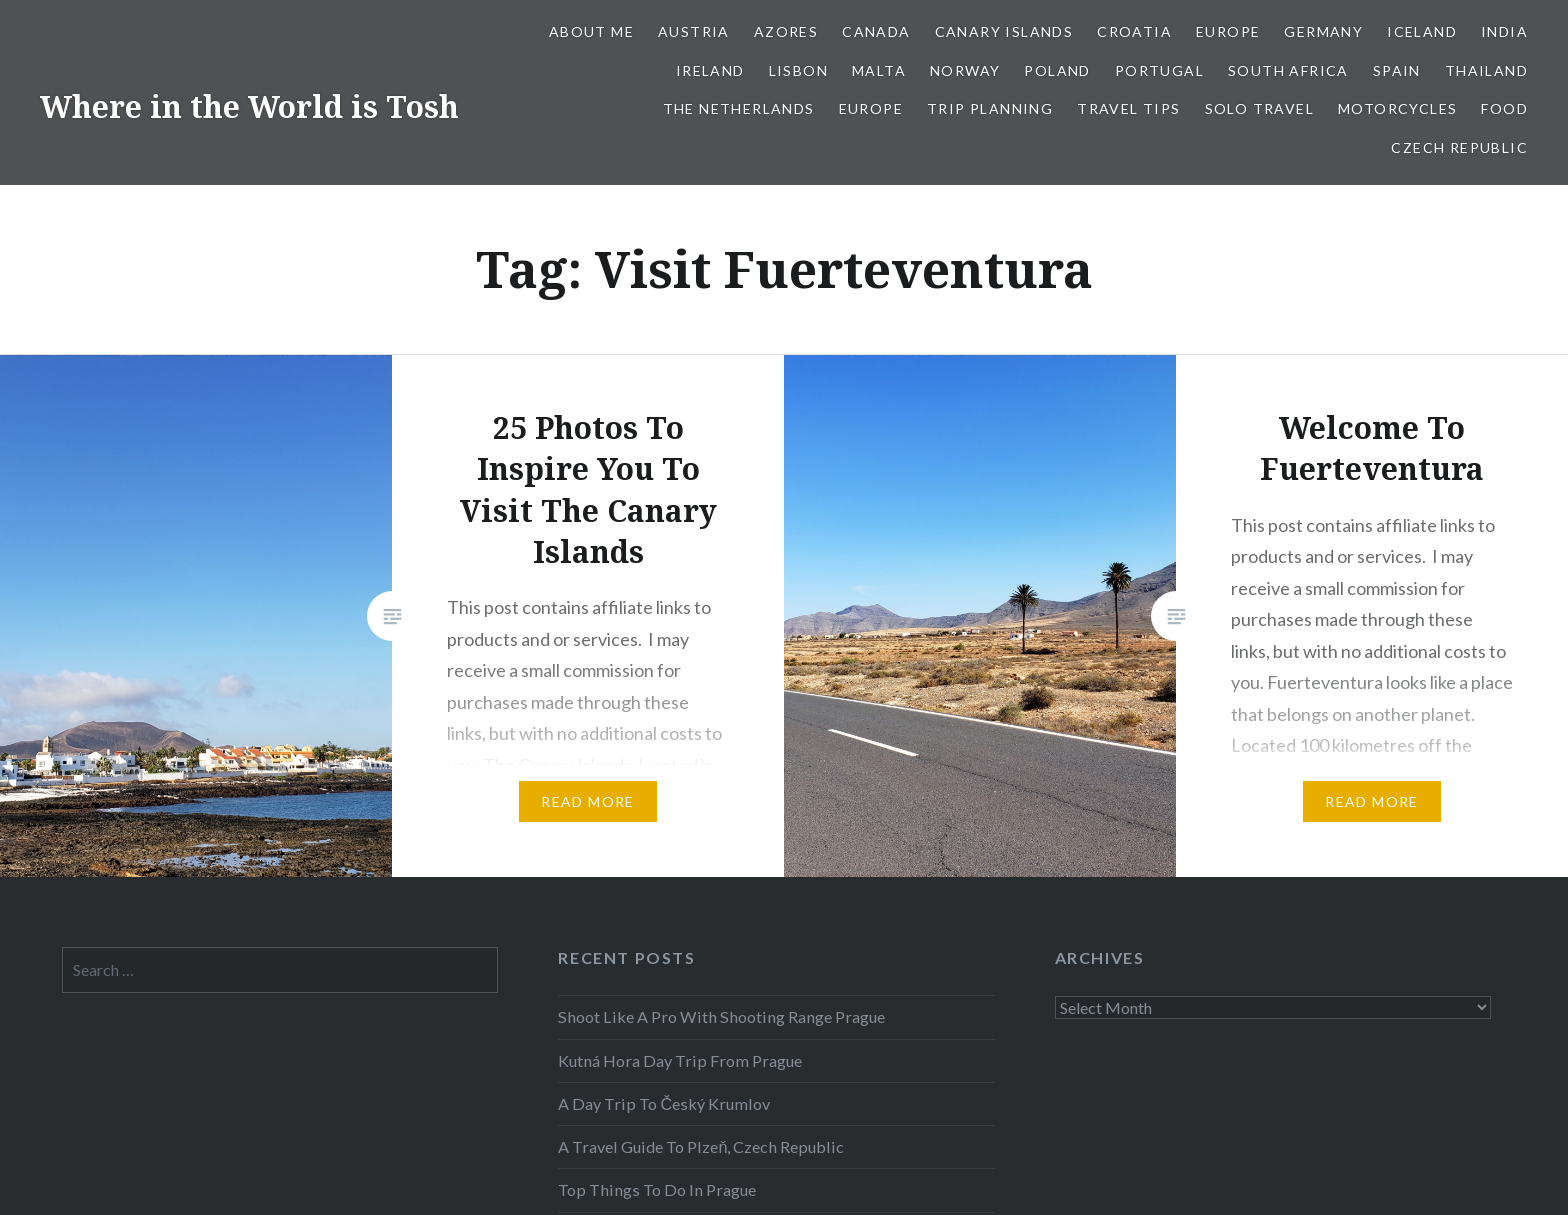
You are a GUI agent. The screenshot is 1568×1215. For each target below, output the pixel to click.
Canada (876, 31)
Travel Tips (1128, 108)
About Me (591, 31)
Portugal (1159, 70)
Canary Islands (1004, 31)
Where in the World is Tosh (249, 106)
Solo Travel (1259, 108)
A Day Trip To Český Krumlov (664, 1103)
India (1504, 31)
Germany (1323, 31)
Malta (879, 70)
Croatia (1134, 31)
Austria (694, 31)
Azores (786, 31)
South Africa (1288, 70)
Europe (1228, 31)
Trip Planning (990, 108)
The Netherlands (739, 108)
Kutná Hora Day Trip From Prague (680, 1060)
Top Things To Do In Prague (657, 1189)
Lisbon (798, 70)
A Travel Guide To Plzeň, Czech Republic (701, 1146)
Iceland (1422, 31)
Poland (1057, 70)
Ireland (710, 70)
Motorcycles (1397, 108)
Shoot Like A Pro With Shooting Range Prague (721, 1016)
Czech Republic (1459, 147)
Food (1504, 108)
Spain (1397, 70)
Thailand (1486, 70)
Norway (965, 70)
